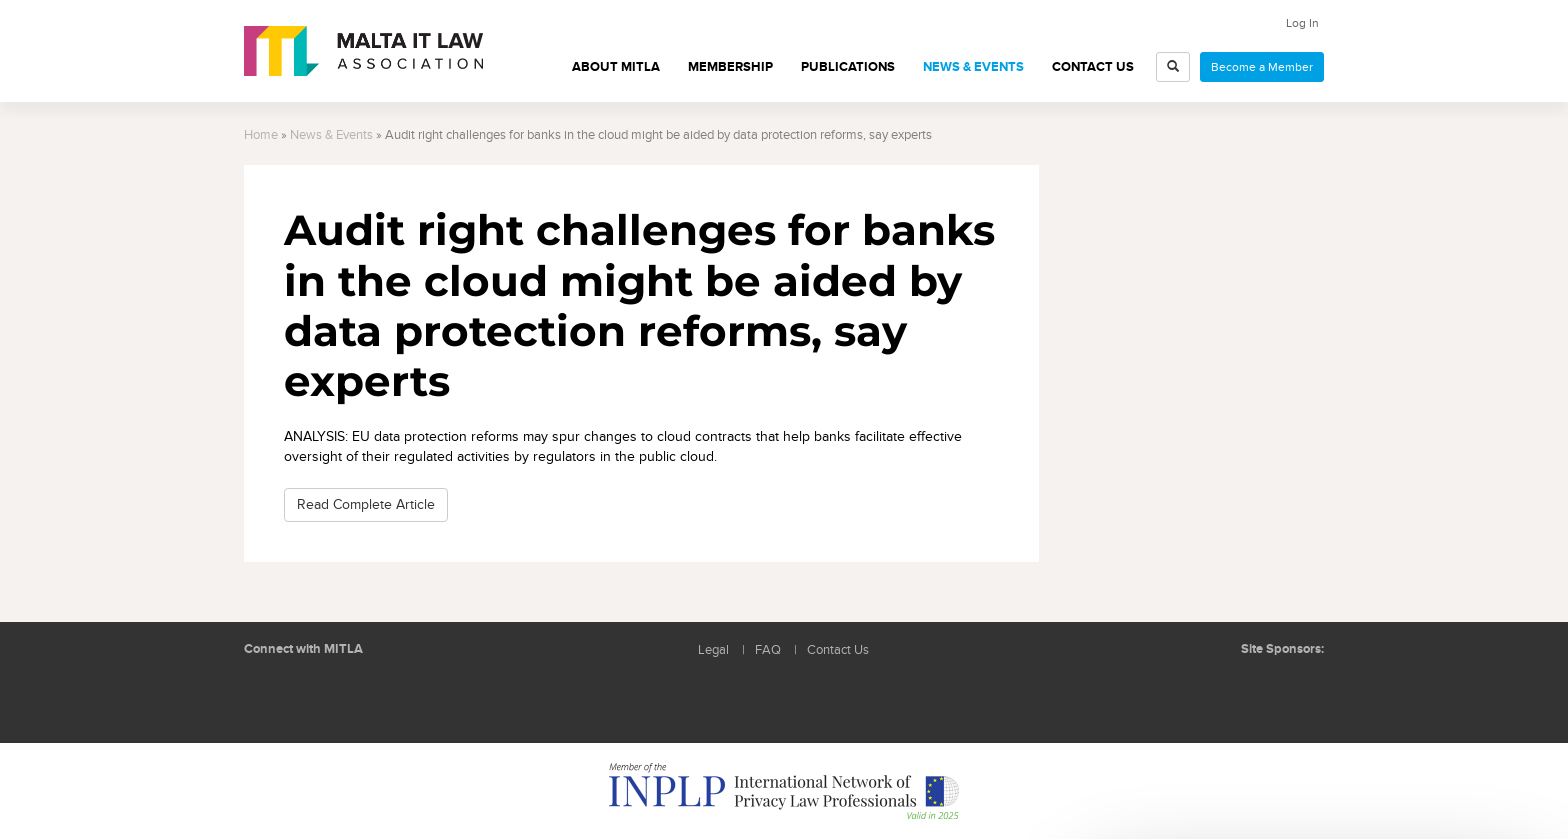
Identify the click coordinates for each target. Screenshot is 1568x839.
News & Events (973, 67)
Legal (713, 650)
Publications (848, 67)
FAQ (768, 650)
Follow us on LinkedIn (269, 697)
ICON (1294, 689)
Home (261, 135)
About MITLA (616, 67)
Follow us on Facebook (314, 697)
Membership (730, 67)
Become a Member (1262, 67)
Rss (359, 697)
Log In (1302, 23)
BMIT (1218, 689)
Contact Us (1093, 67)
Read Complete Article (366, 504)
